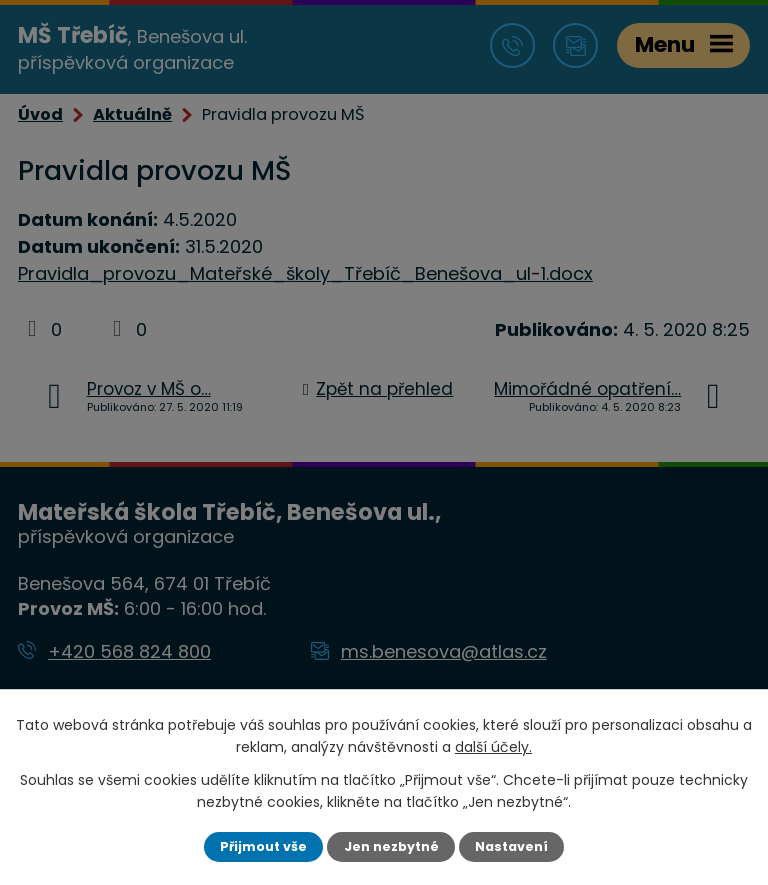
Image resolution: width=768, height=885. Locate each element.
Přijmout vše (263, 846)
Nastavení (511, 846)
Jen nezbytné (391, 846)
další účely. (493, 747)
